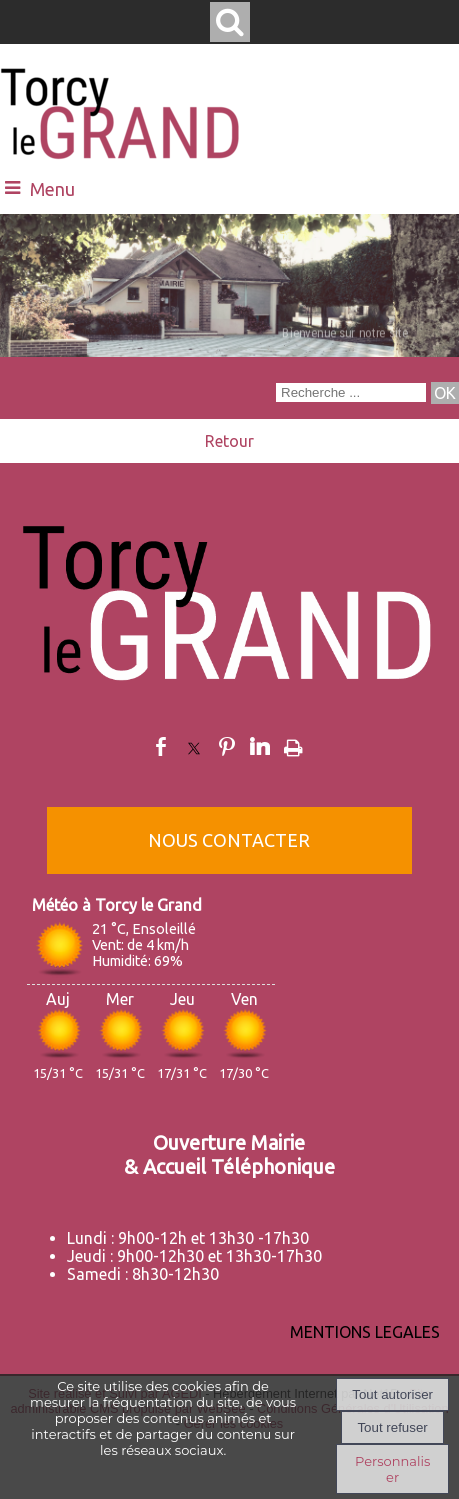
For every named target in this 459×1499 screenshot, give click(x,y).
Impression (293, 744)
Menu (52, 189)
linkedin (260, 746)
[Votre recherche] (351, 392)
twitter (194, 746)
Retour (229, 441)
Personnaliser (392, 1469)
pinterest (227, 746)
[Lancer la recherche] (445, 393)
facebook (161, 746)
